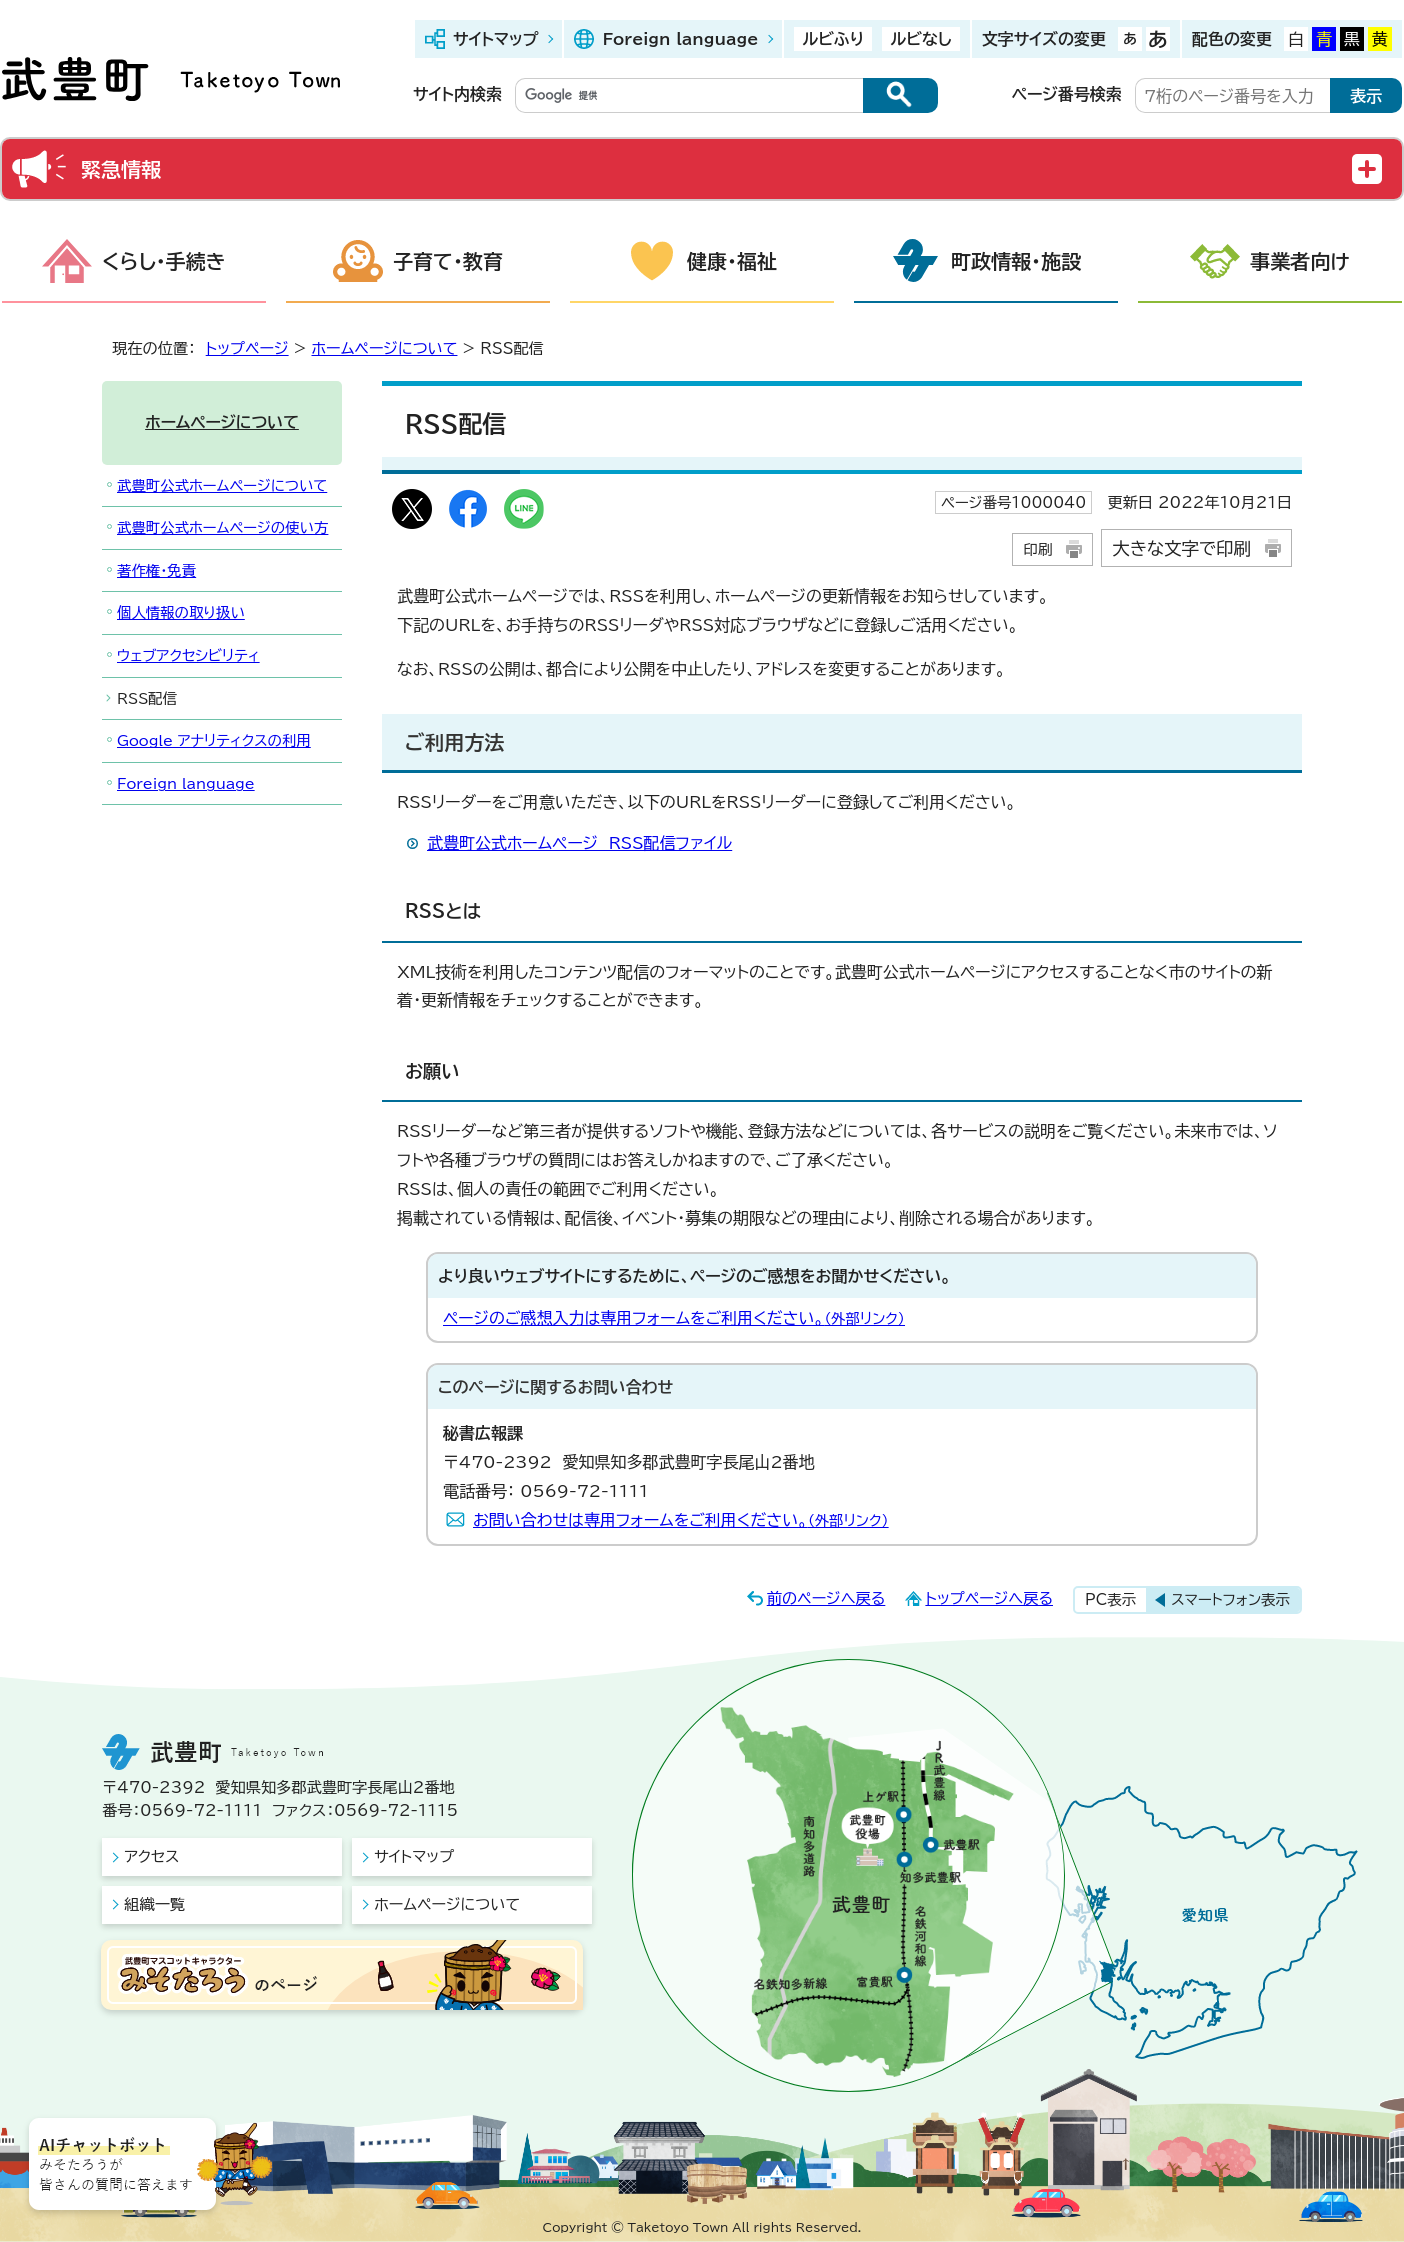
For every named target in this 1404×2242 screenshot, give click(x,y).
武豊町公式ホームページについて (222, 485)
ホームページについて (385, 348)
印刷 (1037, 549)
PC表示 (1110, 1599)
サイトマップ (495, 39)
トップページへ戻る (989, 1598)
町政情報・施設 (1016, 261)
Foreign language (680, 39)
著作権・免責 (156, 570)
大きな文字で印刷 (1181, 548)
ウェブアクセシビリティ (188, 655)
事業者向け (1300, 261)
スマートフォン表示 (1230, 1599)
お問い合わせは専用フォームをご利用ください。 (681, 1520)
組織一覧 (154, 1904)
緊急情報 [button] (121, 169)
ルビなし (920, 39)
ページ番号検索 (1067, 94)
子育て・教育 (448, 261)
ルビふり (833, 39)
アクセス (151, 1856)
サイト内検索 (457, 94)
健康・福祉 (732, 261)
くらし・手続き (164, 261)
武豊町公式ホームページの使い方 (222, 527)
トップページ (247, 348)
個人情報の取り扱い (181, 612)
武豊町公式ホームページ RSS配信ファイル (579, 843)
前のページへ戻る (826, 1598)
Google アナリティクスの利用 (214, 740)
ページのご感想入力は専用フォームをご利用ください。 (674, 1318)
